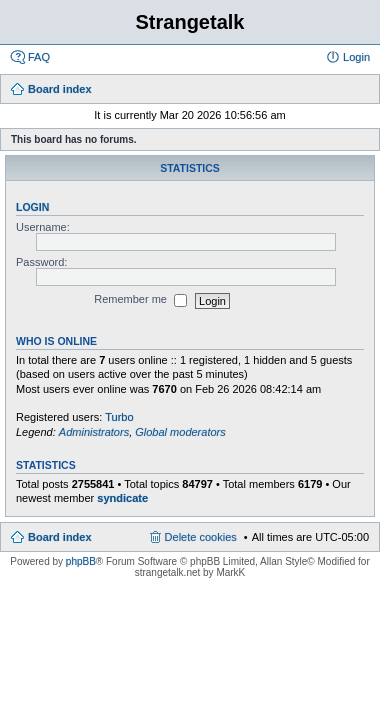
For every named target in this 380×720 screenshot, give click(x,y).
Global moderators (180, 432)
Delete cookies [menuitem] (201, 537)
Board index (60, 537)
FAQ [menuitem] (39, 57)
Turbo (119, 417)
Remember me (140, 301)
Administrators (94, 432)
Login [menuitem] (356, 57)
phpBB (81, 561)
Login (32, 207)
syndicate (122, 498)
